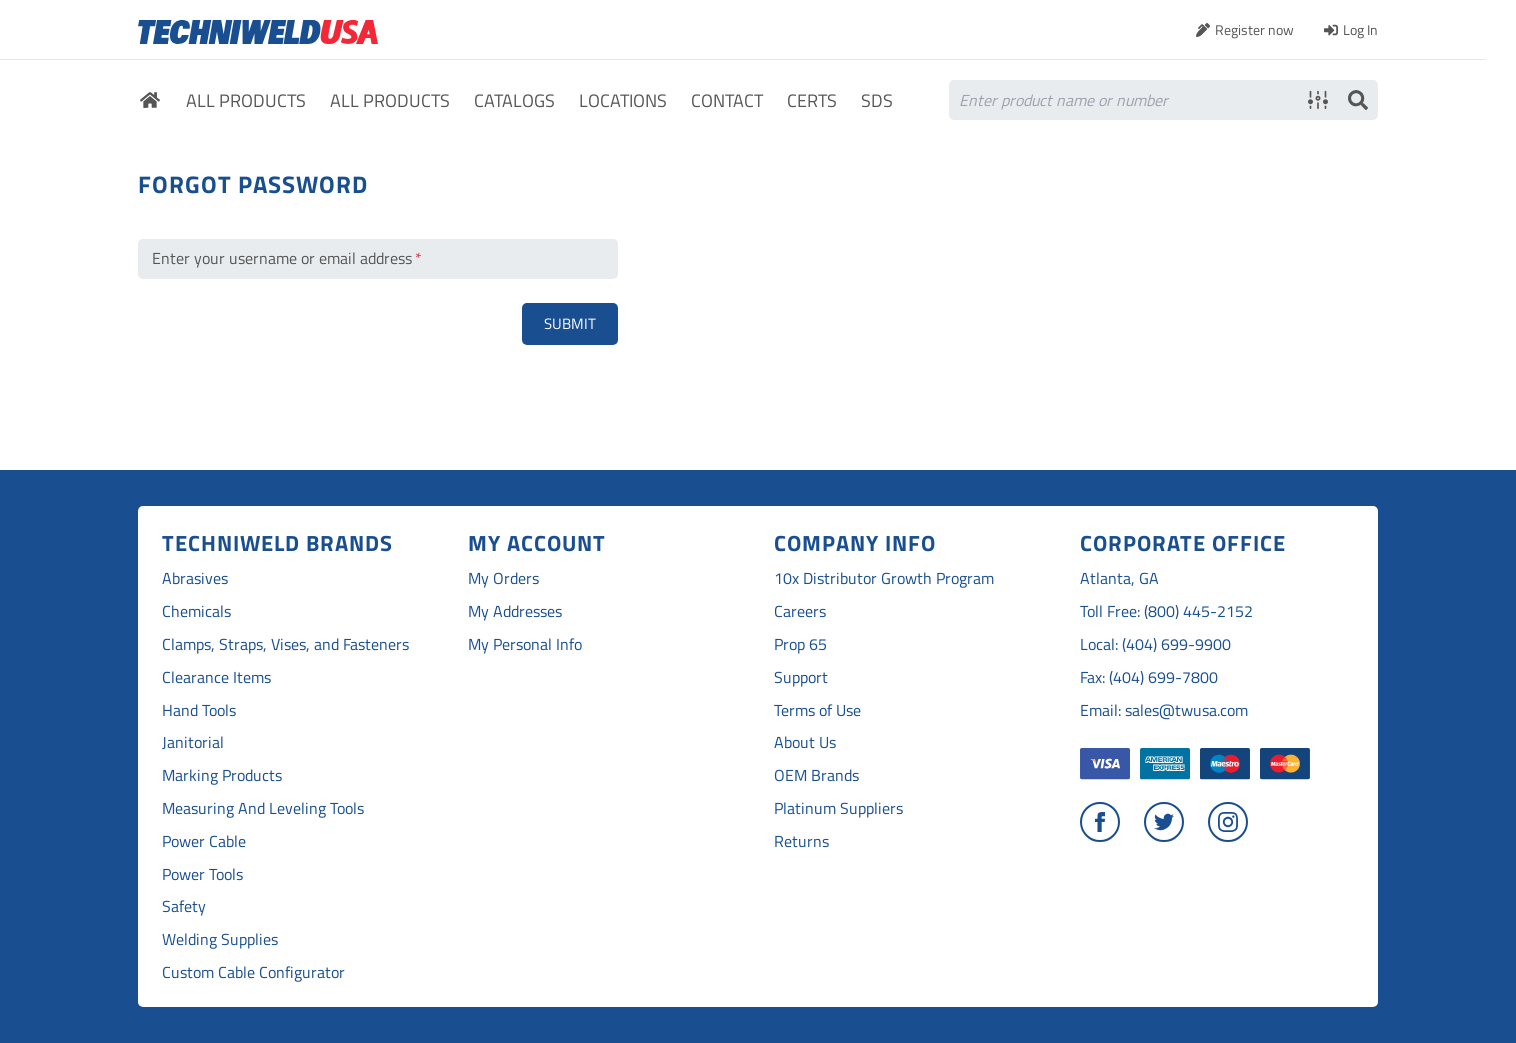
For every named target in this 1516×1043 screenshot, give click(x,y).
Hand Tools (199, 710)
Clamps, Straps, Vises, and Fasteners (285, 644)
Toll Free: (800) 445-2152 (1166, 611)
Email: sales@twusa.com (1164, 710)
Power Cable (204, 841)
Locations (623, 101)
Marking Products (222, 775)
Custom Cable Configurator (253, 972)
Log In (1360, 29)
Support (801, 677)
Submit (570, 323)
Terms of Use (817, 710)
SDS (877, 101)
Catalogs (514, 101)
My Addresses (515, 611)
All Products (246, 101)
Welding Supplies (220, 939)
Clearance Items (216, 677)
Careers (800, 611)
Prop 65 (800, 644)
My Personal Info (525, 644)
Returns (801, 841)
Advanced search (1318, 100)
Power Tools (202, 874)
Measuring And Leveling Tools (263, 808)
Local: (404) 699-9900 (1155, 644)
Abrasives (195, 578)
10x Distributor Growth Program (884, 578)
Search (1358, 100)
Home (150, 103)
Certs (812, 101)
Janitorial (193, 742)
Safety (184, 906)
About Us (805, 742)
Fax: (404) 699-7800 (1149, 677)
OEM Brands (816, 775)
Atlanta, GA (1119, 578)
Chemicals (196, 611)
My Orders (503, 578)
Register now (1254, 29)
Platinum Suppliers (838, 808)
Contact (727, 101)
